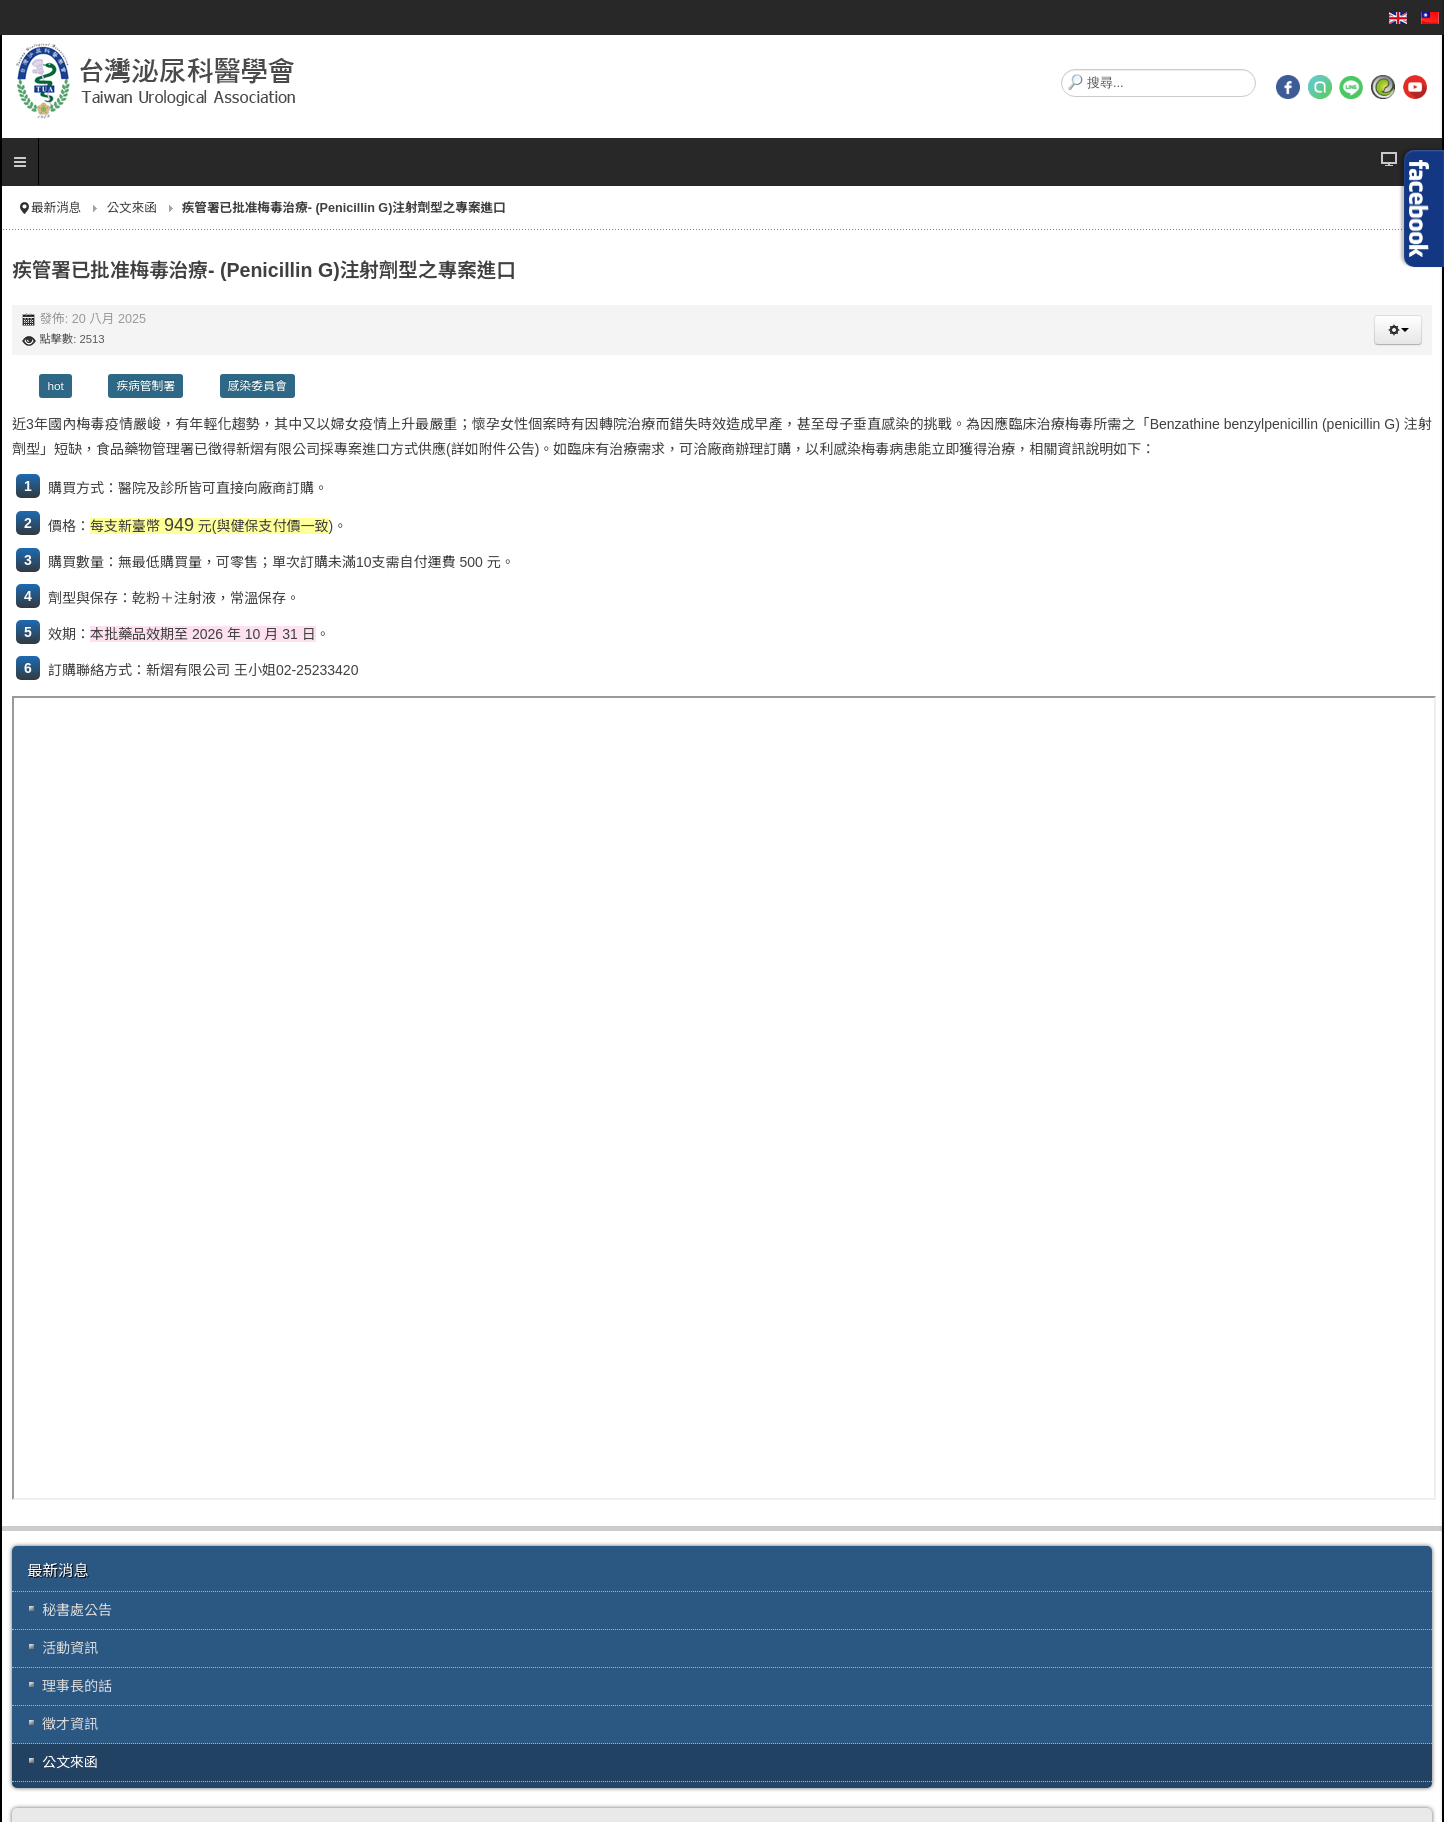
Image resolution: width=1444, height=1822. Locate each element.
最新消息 (56, 208)
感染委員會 (257, 386)
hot (55, 386)
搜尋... (1061, 69)
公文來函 (131, 208)
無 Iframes (724, 1098)
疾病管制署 (145, 386)
